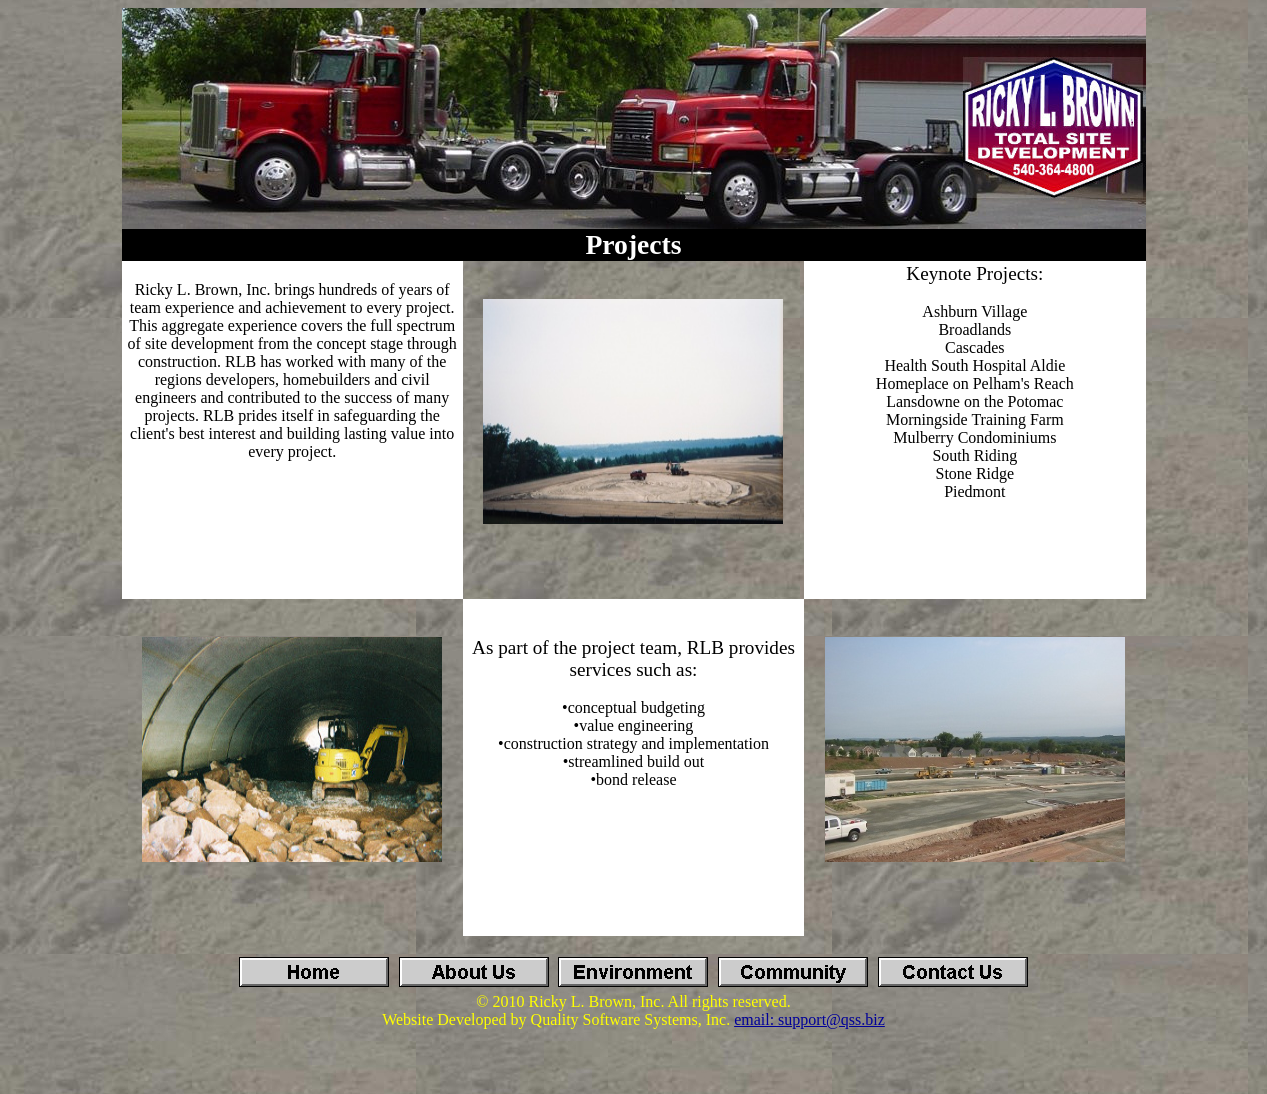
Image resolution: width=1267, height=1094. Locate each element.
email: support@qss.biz (809, 1019)
